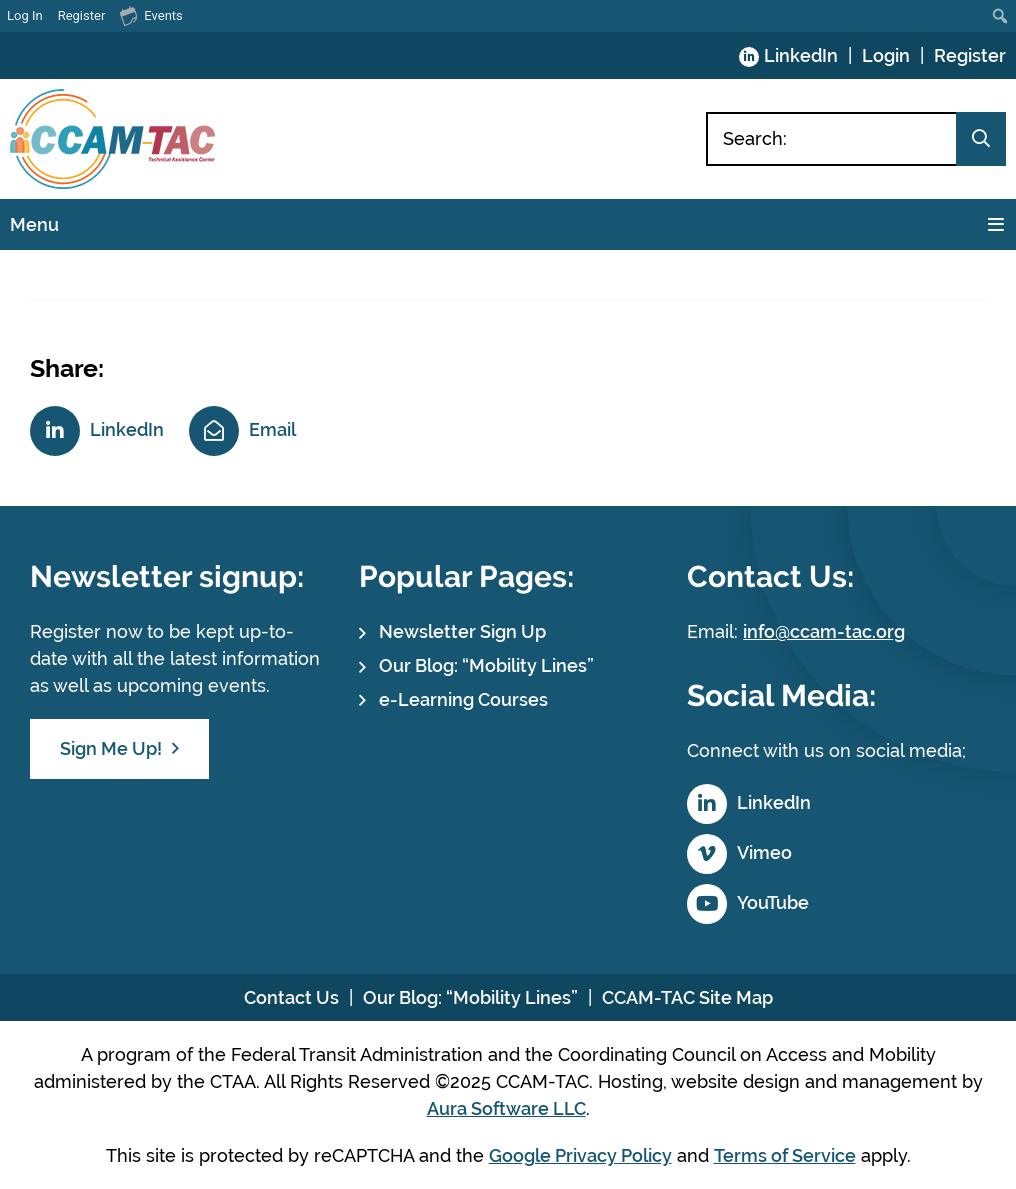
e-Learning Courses (463, 699)
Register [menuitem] (82, 15)
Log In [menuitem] (25, 15)
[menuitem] (1000, 16)
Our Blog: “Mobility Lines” (486, 665)
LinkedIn (801, 55)
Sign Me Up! (111, 748)
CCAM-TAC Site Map (687, 997)
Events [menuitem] (151, 15)
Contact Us (291, 997)
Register (970, 55)
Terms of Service (785, 1155)
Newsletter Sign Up (462, 631)
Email (272, 429)
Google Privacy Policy (580, 1155)
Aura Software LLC (506, 1108)
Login (886, 55)
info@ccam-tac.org (824, 631)
